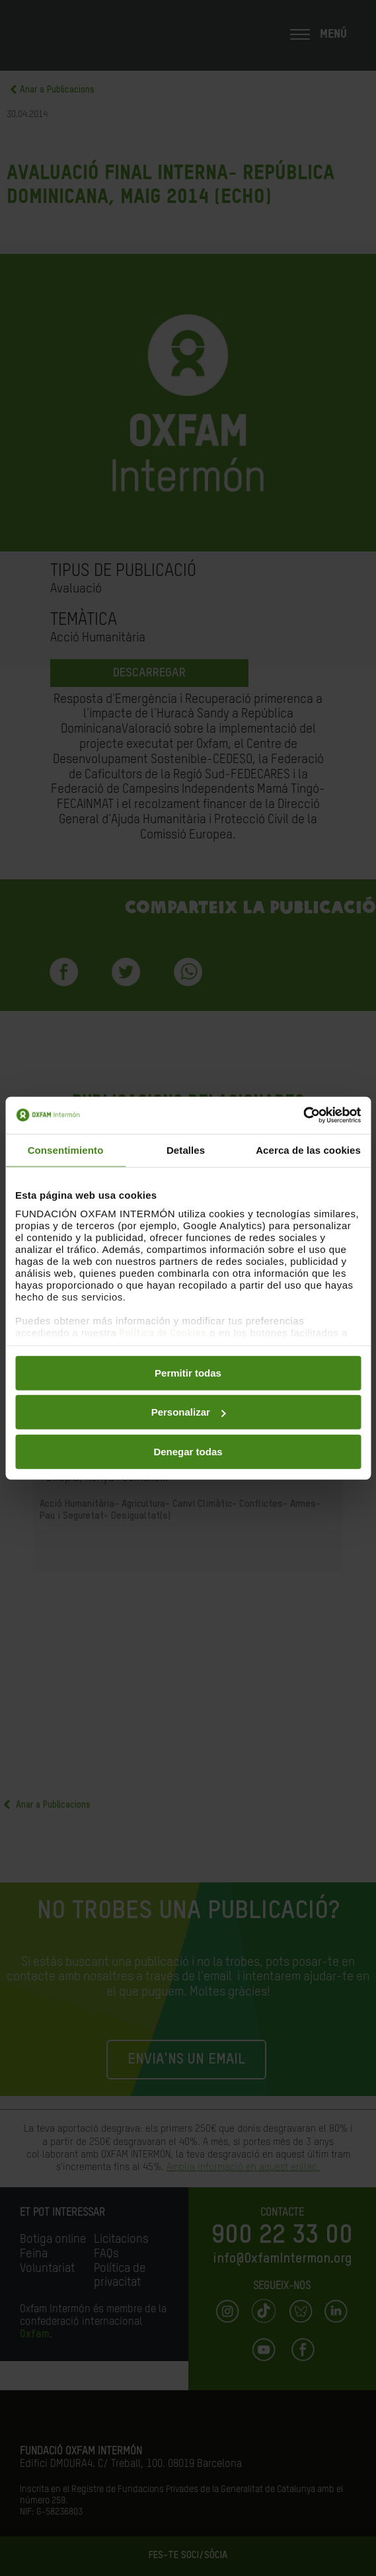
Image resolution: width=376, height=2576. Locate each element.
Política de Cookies (163, 1333)
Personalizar (188, 1412)
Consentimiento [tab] (66, 1149)
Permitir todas (188, 1372)
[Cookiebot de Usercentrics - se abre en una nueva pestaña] (303, 1115)
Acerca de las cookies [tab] (308, 1149)
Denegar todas (187, 1451)
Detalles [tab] (186, 1149)
